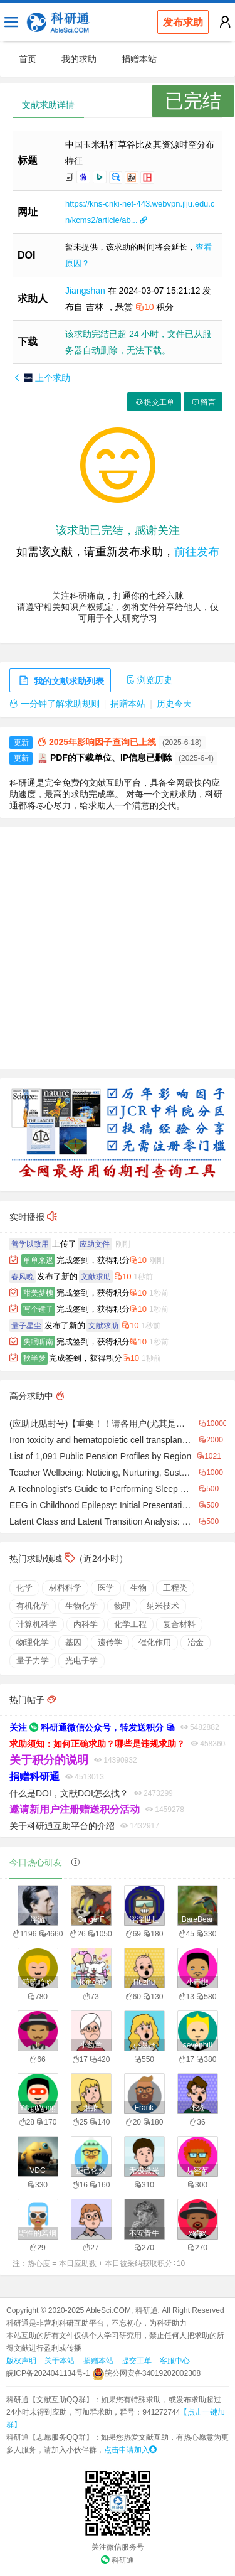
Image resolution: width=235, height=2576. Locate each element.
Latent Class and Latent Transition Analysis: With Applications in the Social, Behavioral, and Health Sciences (101, 1521)
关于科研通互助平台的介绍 (62, 1826)
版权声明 (21, 2360)
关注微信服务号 (117, 2547)
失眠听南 (38, 1342)
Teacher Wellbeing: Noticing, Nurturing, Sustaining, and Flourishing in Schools (101, 1473)
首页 (27, 59)
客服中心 (175, 2360)
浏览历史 (149, 680)
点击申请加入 (130, 2449)
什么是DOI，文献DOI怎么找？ (68, 1793)
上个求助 (41, 378)
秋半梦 (34, 1358)
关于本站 (59, 2360)
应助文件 (95, 1244)
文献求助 (96, 1276)
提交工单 (154, 402)
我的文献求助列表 (60, 680)
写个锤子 (38, 1309)
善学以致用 (30, 1244)
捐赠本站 (139, 59)
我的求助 (79, 59)
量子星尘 (26, 1325)
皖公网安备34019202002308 (146, 2373)
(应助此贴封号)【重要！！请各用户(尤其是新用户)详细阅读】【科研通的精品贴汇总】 (101, 1424)
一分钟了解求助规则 (54, 704)
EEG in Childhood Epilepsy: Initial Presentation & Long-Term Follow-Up (101, 1505)
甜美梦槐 (38, 1293)
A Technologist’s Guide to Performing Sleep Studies (101, 1489)
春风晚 (22, 1276)
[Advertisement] (117, 948)
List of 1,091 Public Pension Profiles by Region (100, 1456)
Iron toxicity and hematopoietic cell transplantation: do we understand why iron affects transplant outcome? (101, 1440)
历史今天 (174, 704)
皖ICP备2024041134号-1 (48, 2373)
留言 (203, 402)
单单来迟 (38, 1260)
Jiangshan (86, 291)
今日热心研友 (35, 1862)
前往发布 (196, 551)
